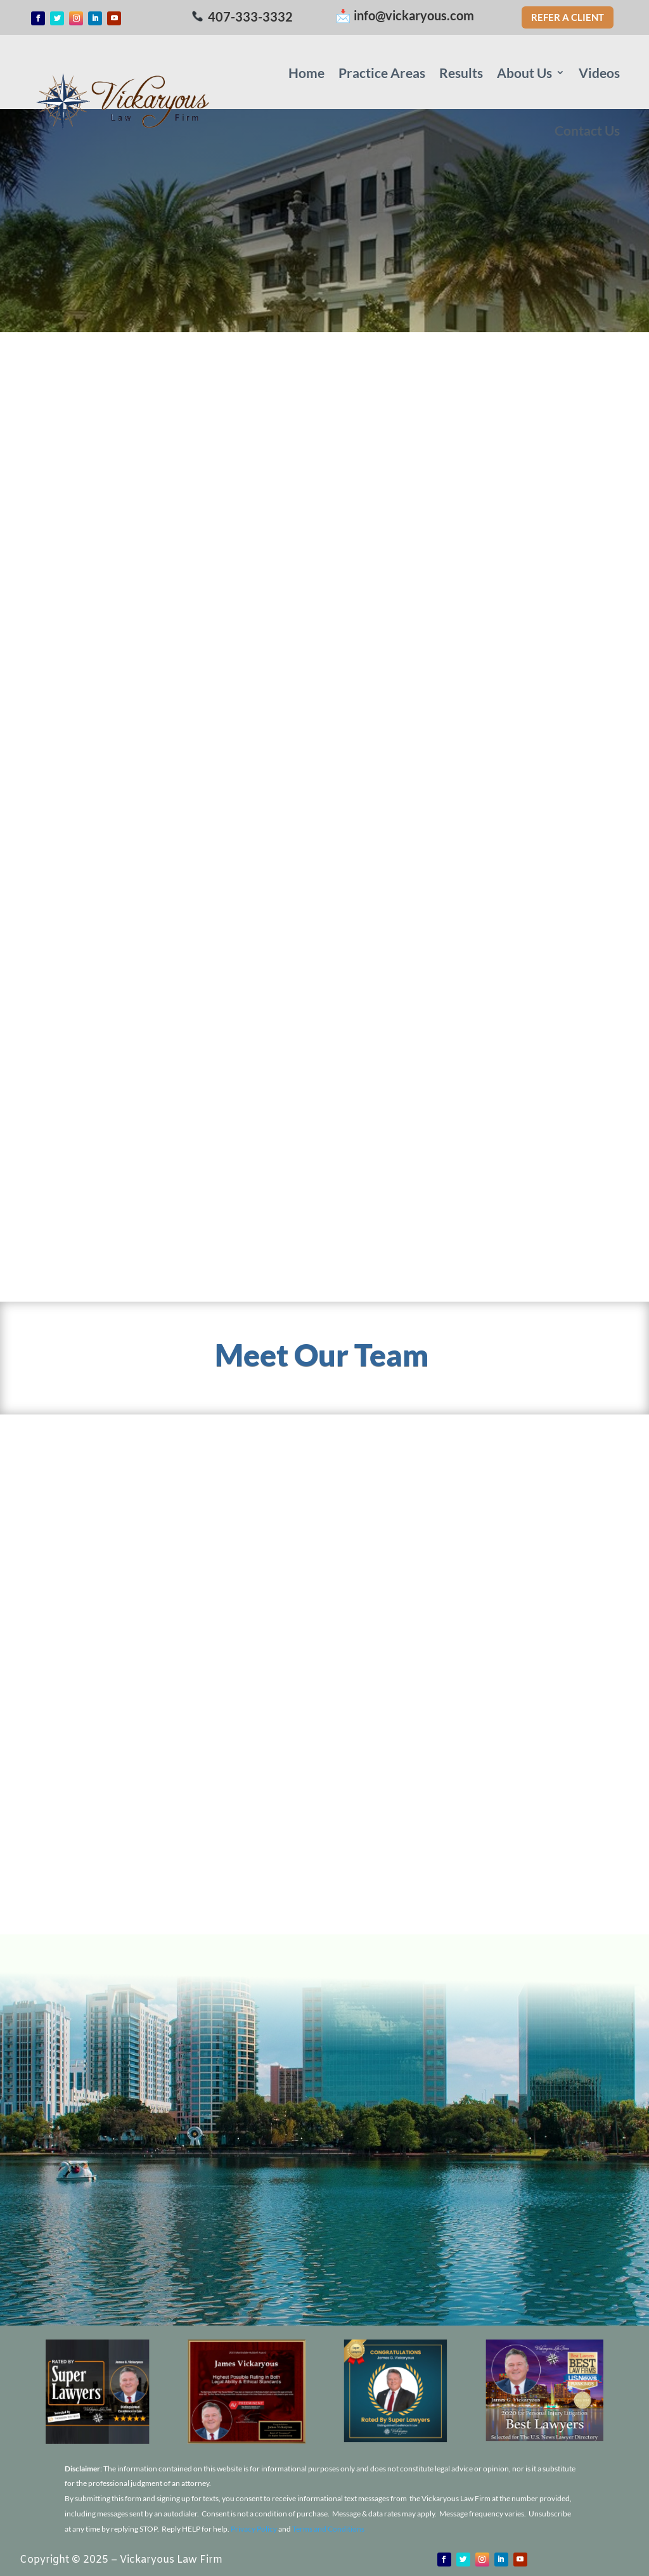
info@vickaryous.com (414, 15)
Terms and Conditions (328, 2529)
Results (461, 73)
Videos (599, 73)
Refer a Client (567, 17)
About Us (524, 73)
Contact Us (587, 130)
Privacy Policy (254, 2529)
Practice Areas (381, 73)
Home (306, 73)
